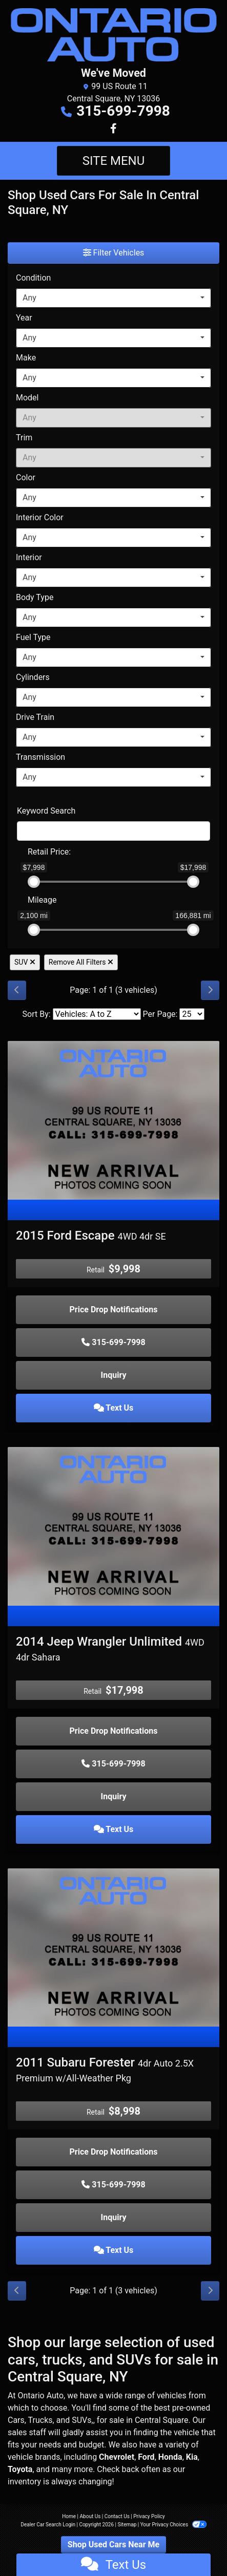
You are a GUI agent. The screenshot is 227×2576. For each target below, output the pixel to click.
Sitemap (126, 2524)
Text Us (114, 1408)
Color (25, 477)
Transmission (40, 757)
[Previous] (17, 990)
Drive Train (35, 717)
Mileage (42, 900)
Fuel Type (33, 637)
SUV (24, 962)
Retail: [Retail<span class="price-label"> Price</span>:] (49, 852)
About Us (90, 2516)
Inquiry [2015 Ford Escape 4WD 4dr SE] (114, 1375)
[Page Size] (191, 1014)
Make (26, 358)
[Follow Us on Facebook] (113, 129)
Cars (16, 2420)
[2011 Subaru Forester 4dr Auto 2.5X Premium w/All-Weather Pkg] (113, 1947)
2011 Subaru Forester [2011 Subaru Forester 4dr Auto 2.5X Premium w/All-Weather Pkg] (105, 2069)
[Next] (210, 990)
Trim (24, 437)
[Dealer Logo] (113, 34)
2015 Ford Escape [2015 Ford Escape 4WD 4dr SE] (91, 1235)
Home (69, 2516)
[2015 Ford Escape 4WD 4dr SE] (113, 1119)
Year (24, 318)
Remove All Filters (81, 962)
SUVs (81, 2420)
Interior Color (40, 517)
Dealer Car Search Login (47, 2524)
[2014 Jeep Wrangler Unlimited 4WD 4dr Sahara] (113, 1525)
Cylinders (33, 677)
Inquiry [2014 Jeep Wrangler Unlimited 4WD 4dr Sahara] (114, 1796)
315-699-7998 (123, 110)
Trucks (40, 2420)
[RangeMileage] (21, 895)
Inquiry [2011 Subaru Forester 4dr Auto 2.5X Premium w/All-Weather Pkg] (114, 2217)
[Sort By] (97, 1014)
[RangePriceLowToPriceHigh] (21, 847)
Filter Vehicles (114, 253)
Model (27, 397)
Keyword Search (46, 811)
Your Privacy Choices (173, 2524)
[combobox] (113, 298)
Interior (29, 557)
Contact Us (117, 2516)
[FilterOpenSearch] (113, 831)
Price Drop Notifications (114, 1309)
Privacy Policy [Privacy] (149, 2516)
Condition (33, 278)
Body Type (34, 597)
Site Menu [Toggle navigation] (113, 161)
